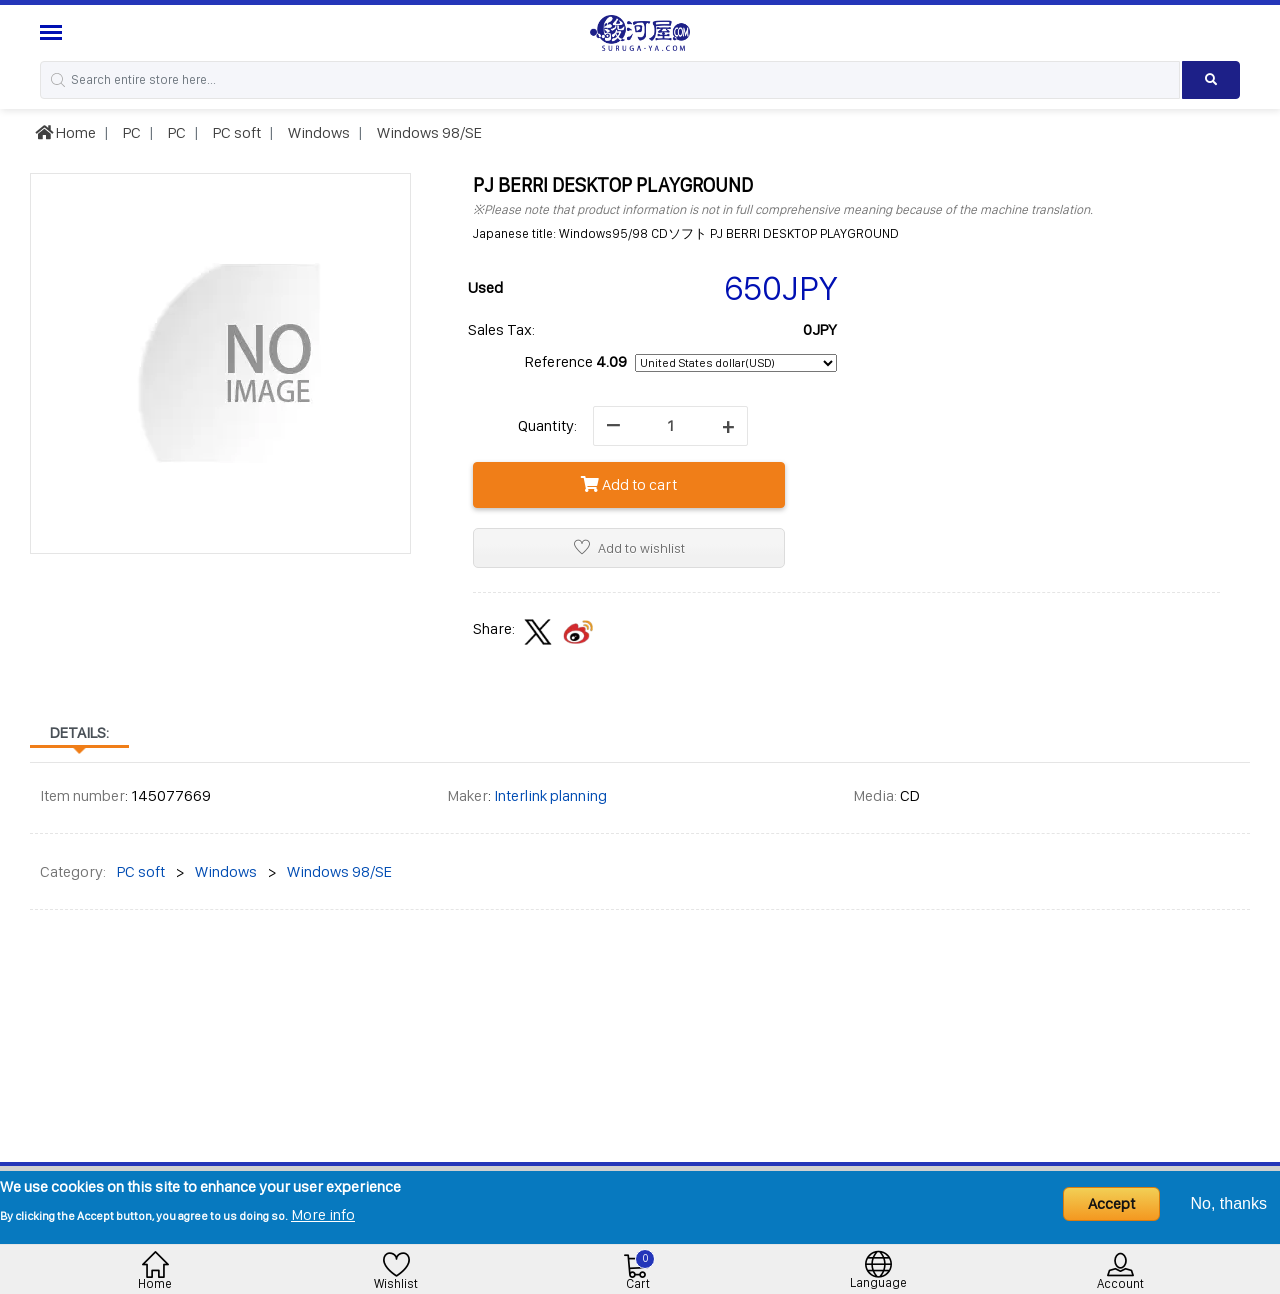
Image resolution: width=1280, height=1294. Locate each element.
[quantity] (670, 426)
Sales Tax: (501, 329)
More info (323, 1214)
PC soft (235, 132)
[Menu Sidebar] (53, 32)
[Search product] (1211, 80)
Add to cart (629, 484)
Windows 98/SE (428, 132)
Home (65, 132)
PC (130, 132)
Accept (1111, 1203)
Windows (317, 132)
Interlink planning (550, 795)
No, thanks (1229, 1203)
